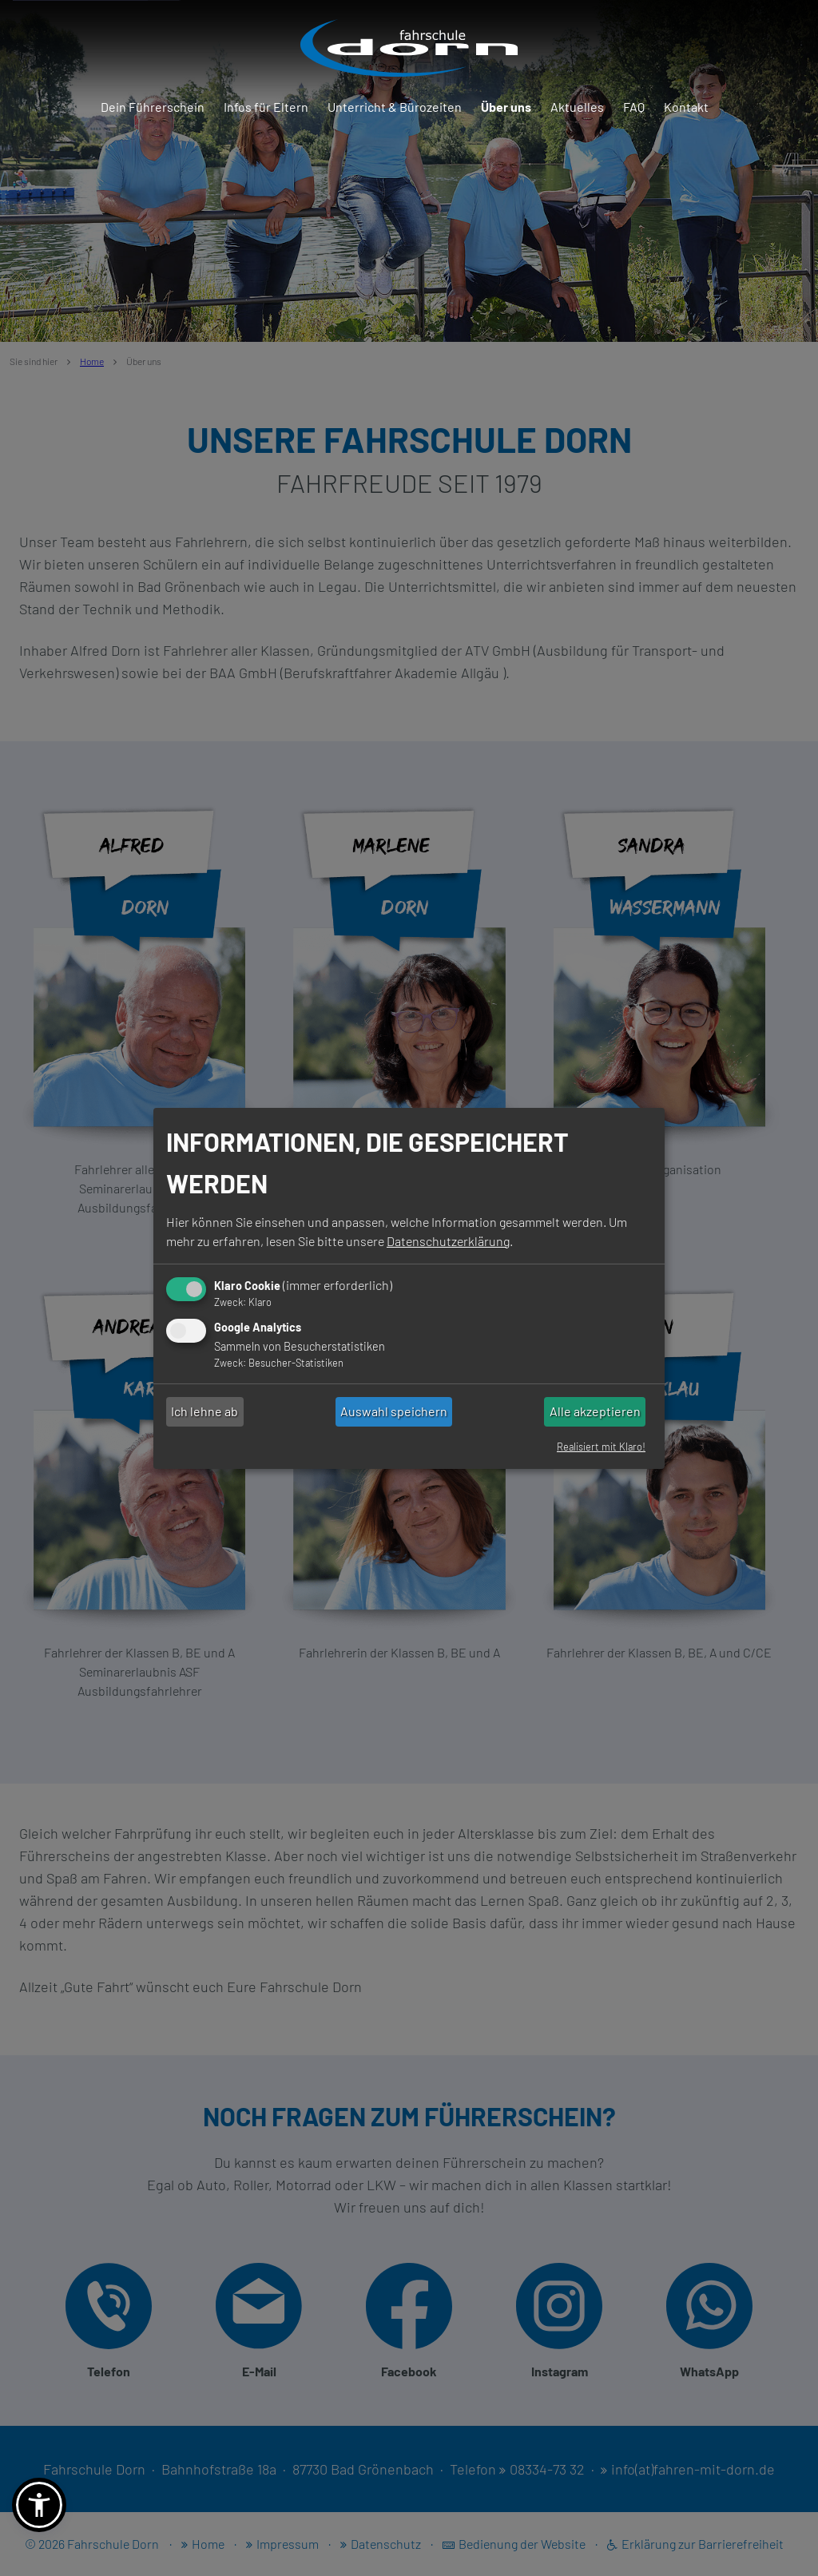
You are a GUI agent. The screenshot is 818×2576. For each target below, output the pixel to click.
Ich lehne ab (204, 1411)
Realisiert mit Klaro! (601, 1446)
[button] (39, 2505)
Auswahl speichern (393, 1411)
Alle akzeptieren (595, 1411)
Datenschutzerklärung (448, 1240)
